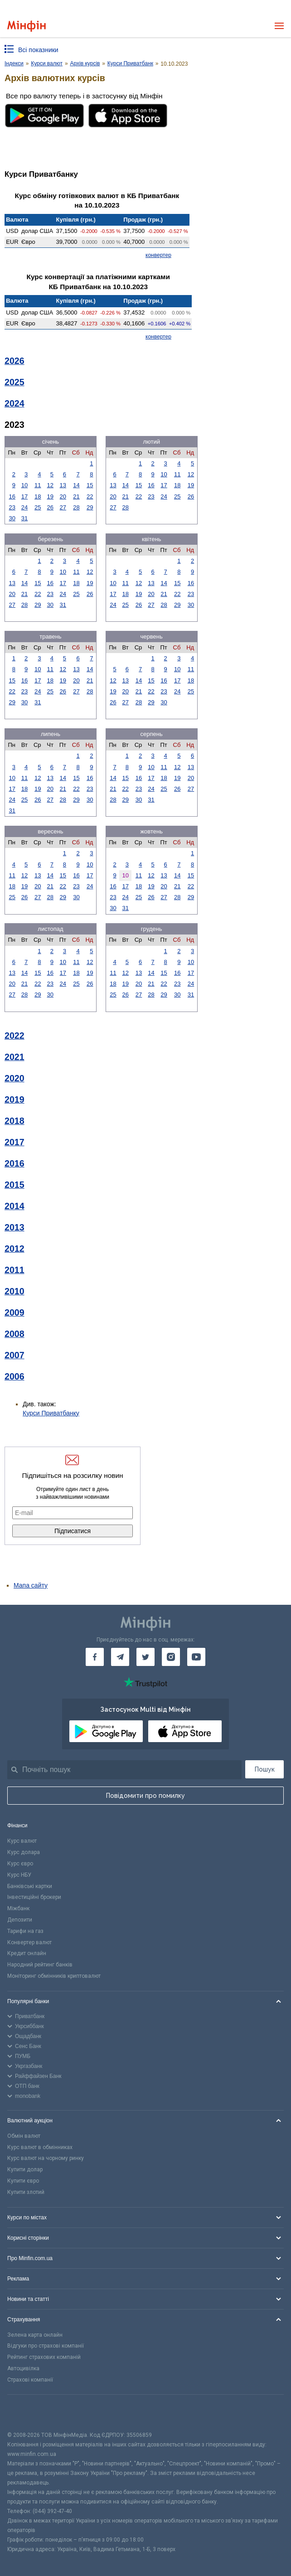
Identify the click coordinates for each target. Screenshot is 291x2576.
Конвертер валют (29, 1942)
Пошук (265, 1769)
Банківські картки (29, 1886)
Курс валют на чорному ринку (45, 2158)
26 (50, 507)
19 (50, 496)
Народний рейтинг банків (40, 1964)
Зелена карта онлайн (35, 2335)
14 (76, 485)
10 (24, 485)
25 (37, 507)
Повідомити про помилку (145, 1795)
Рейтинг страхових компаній (44, 2357)
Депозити (19, 1920)
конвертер (158, 255)
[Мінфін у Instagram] (171, 1657)
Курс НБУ (19, 1875)
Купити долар (25, 2169)
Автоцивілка (23, 2368)
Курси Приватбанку (51, 1413)
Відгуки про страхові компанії (45, 2346)
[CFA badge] (27, 2413)
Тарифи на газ (25, 1931)
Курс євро (20, 1863)
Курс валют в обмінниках (40, 2147)
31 (24, 518)
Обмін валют (23, 2136)
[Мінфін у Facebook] (95, 1657)
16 (12, 496)
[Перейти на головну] (26, 26)
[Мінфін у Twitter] (145, 1657)
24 (24, 507)
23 (12, 507)
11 (37, 485)
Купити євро (23, 2181)
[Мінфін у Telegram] (120, 1657)
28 (76, 507)
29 (90, 507)
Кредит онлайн (26, 1953)
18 (37, 496)
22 (90, 496)
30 (12, 518)
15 (90, 485)
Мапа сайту (31, 1585)
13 (63, 485)
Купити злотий (25, 2192)
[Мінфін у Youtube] (196, 1657)
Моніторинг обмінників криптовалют (54, 1976)
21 (76, 496)
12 (50, 485)
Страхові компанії (30, 2380)
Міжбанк (18, 1908)
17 (24, 496)
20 (63, 496)
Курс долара (23, 1852)
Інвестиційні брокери (34, 1897)
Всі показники (38, 49)
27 (63, 507)
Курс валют (22, 1841)
